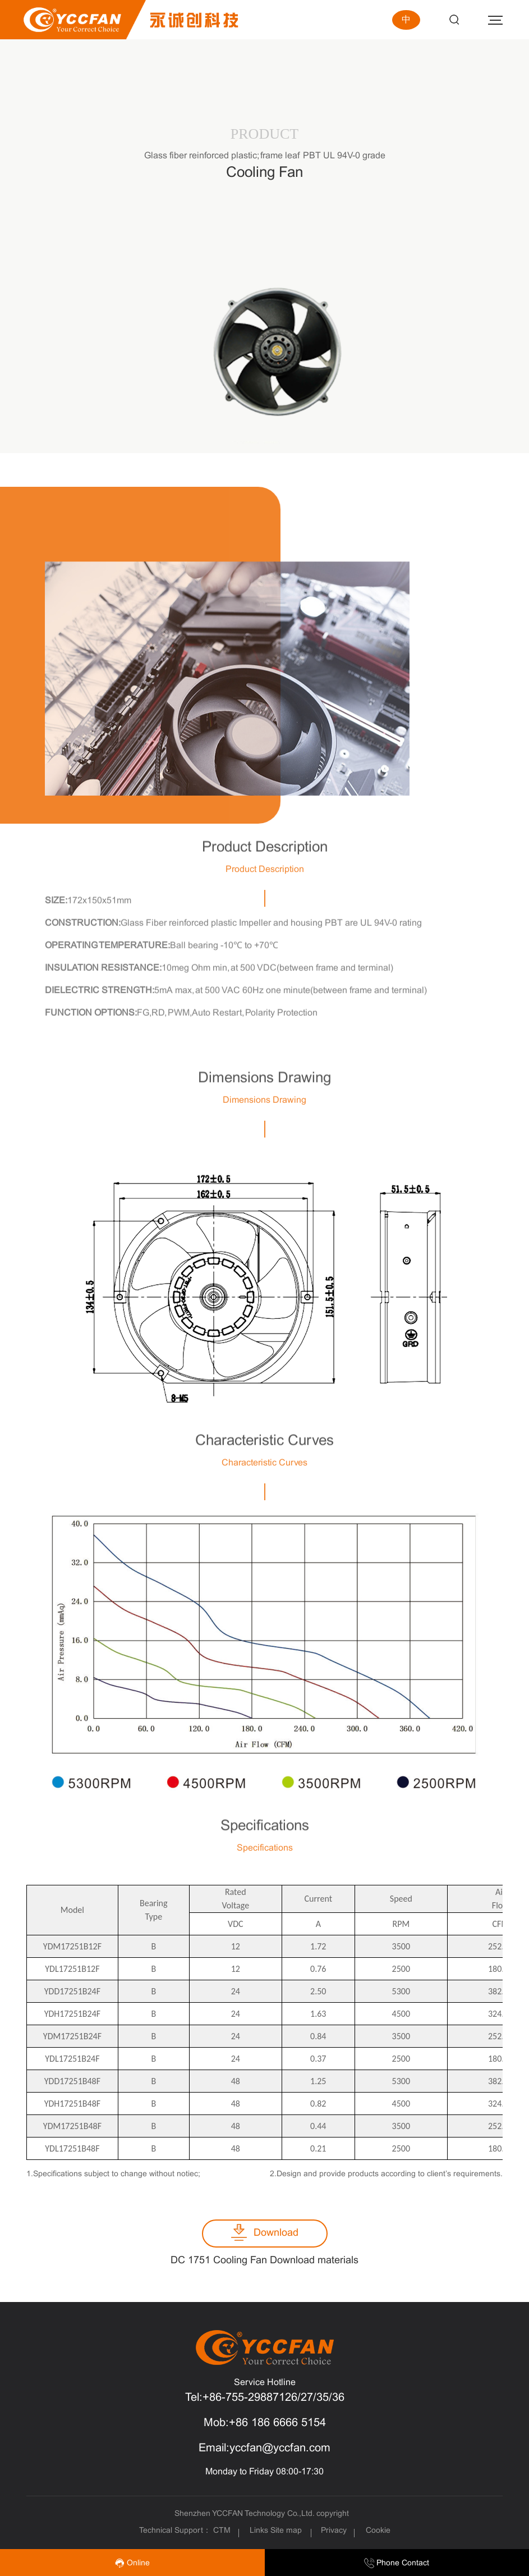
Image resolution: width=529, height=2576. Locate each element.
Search (454, 20)
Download (276, 2233)
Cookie (378, 2530)
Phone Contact (396, 2563)
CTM (223, 2530)
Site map (286, 2530)
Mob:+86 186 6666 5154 (265, 2423)
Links (259, 2530)
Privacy (334, 2530)
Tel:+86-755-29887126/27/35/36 (264, 2397)
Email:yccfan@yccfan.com (264, 2448)
